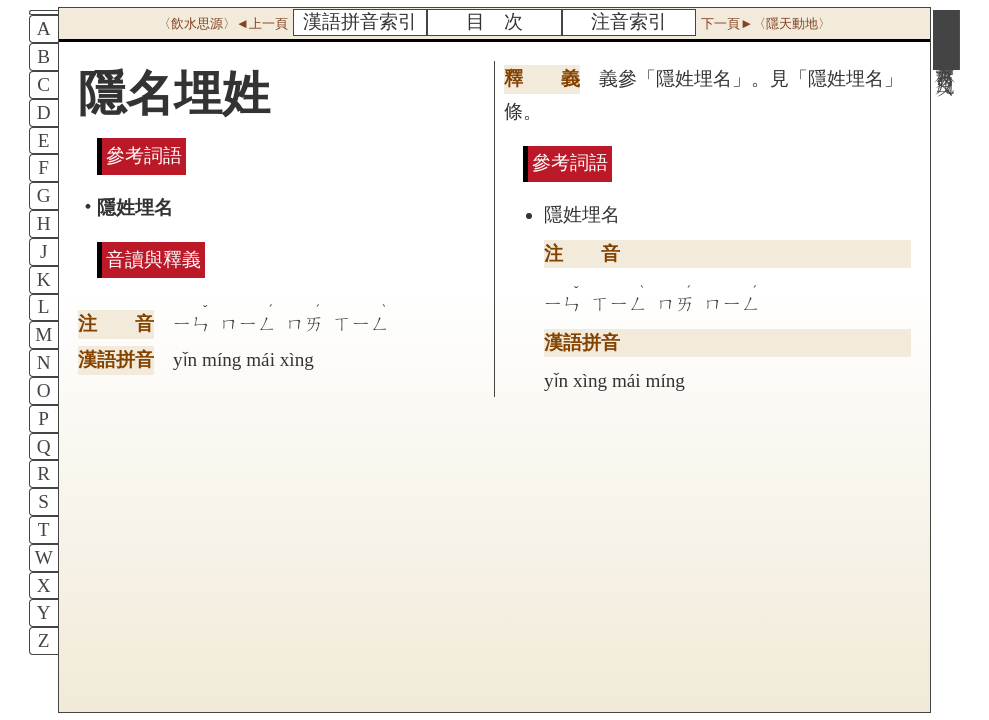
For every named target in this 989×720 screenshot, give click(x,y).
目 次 (494, 21)
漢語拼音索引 (360, 21)
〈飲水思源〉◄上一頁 (223, 23)
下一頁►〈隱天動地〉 (766, 23)
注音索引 (629, 21)
